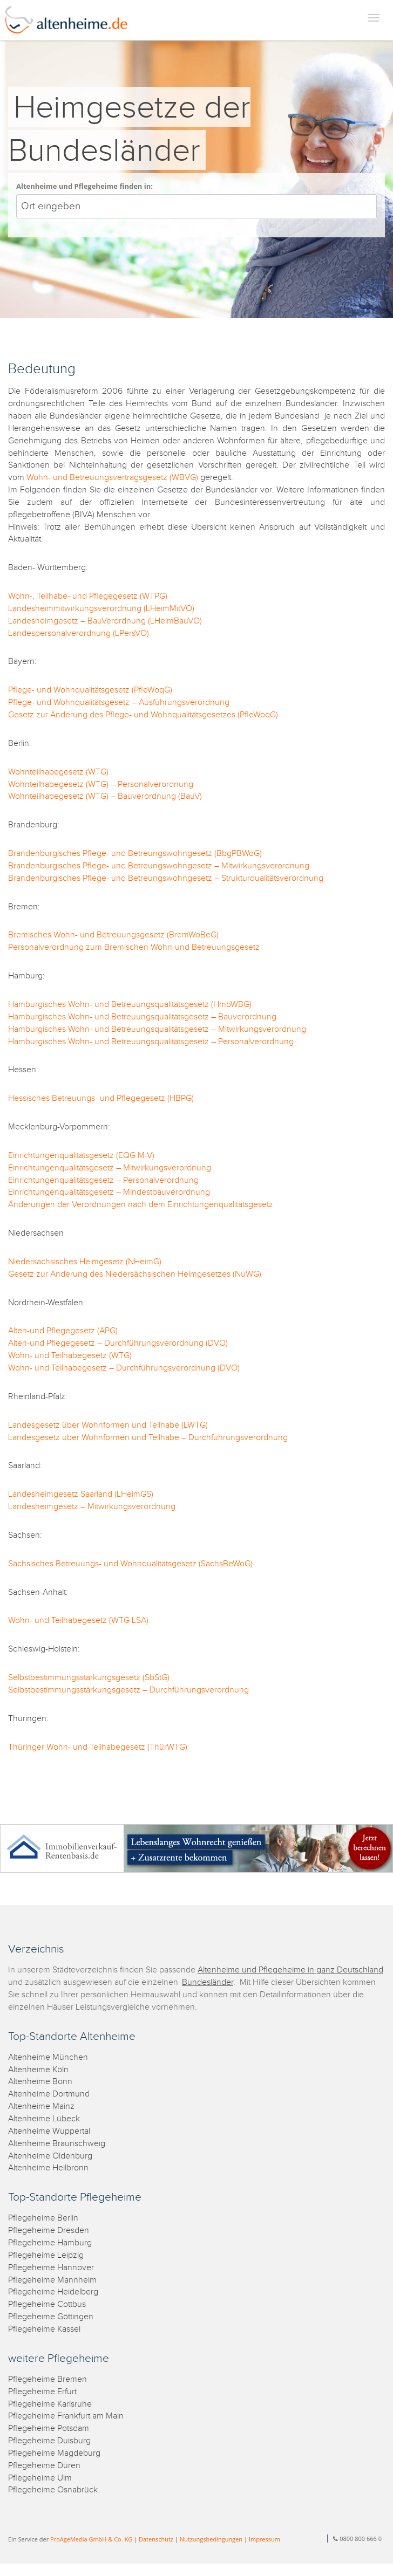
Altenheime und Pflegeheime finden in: (84, 186)
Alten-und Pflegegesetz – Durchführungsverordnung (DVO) (118, 1343)
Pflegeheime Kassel (44, 2329)
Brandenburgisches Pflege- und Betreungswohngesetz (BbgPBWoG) (135, 853)
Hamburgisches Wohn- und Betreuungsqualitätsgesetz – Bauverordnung (142, 1017)
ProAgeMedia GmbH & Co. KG (91, 2539)
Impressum (264, 2539)
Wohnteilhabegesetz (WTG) (58, 772)
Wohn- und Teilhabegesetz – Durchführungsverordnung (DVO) (124, 1368)
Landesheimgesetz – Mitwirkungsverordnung (91, 1507)
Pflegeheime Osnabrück (53, 2490)
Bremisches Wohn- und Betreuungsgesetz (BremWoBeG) (113, 935)
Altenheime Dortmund (49, 2094)
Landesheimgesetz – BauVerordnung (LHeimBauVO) (105, 621)
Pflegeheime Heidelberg (53, 2292)
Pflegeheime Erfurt (42, 2392)
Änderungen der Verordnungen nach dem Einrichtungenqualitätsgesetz (140, 1205)
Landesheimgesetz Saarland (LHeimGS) (80, 1494)
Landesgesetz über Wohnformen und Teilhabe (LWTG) (108, 1425)
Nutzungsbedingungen (211, 2539)
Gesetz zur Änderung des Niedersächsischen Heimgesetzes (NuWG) (134, 1274)
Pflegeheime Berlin (43, 2218)
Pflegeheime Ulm (40, 2478)
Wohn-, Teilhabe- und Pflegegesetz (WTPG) (87, 596)
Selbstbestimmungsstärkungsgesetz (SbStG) (89, 1678)
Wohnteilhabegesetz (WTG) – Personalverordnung (100, 784)
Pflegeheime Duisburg (49, 2441)
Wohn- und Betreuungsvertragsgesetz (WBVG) (112, 477)
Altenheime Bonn (40, 2082)
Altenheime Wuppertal (49, 2131)
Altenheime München (48, 2057)
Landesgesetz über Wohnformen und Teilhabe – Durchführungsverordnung (148, 1438)
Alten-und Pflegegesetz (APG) (63, 1331)
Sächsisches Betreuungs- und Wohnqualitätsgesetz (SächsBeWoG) (130, 1564)
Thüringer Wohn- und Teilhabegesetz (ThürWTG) (97, 1747)
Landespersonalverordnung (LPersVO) (78, 633)
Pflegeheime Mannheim (52, 2280)
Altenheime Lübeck (44, 2119)
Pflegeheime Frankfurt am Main (66, 2416)
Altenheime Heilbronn (48, 2168)
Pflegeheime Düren (44, 2466)
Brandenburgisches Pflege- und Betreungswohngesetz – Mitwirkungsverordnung (158, 866)
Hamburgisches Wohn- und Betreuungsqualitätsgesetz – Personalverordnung (151, 1042)
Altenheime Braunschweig (56, 2144)
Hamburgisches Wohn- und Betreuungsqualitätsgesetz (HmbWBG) (130, 1004)
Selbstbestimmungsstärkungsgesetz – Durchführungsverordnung (128, 1690)
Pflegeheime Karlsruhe (50, 2404)
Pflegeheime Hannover (51, 2268)
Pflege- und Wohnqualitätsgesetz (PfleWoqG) (90, 690)
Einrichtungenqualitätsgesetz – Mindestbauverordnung (109, 1192)
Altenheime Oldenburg (50, 2156)
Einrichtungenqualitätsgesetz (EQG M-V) (81, 1155)
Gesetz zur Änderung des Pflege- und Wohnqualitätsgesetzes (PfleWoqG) (143, 715)
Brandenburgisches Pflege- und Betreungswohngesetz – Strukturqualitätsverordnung (165, 878)
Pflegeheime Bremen (47, 2379)
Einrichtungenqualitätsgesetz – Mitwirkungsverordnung (109, 1168)
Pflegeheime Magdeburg (54, 2453)
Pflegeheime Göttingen (50, 2317)
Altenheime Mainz (41, 2106)
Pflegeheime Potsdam (48, 2428)
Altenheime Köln (38, 2070)
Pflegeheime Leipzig (46, 2255)
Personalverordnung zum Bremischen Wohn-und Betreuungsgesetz (134, 947)
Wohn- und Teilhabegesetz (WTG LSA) (78, 1620)
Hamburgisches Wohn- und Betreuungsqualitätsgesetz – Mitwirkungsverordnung (157, 1029)
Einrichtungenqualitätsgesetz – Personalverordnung (103, 1180)
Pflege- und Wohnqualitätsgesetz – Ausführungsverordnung (118, 702)
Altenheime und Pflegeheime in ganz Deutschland (290, 1970)
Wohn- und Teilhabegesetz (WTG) (70, 1356)
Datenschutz (156, 2539)
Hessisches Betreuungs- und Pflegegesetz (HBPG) (101, 1098)
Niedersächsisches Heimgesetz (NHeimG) (84, 1262)
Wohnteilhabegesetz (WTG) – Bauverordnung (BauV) (105, 796)
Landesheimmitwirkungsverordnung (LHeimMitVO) (101, 609)
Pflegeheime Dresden (48, 2230)
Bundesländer (207, 1982)
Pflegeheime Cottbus (47, 2304)
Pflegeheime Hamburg (50, 2243)
